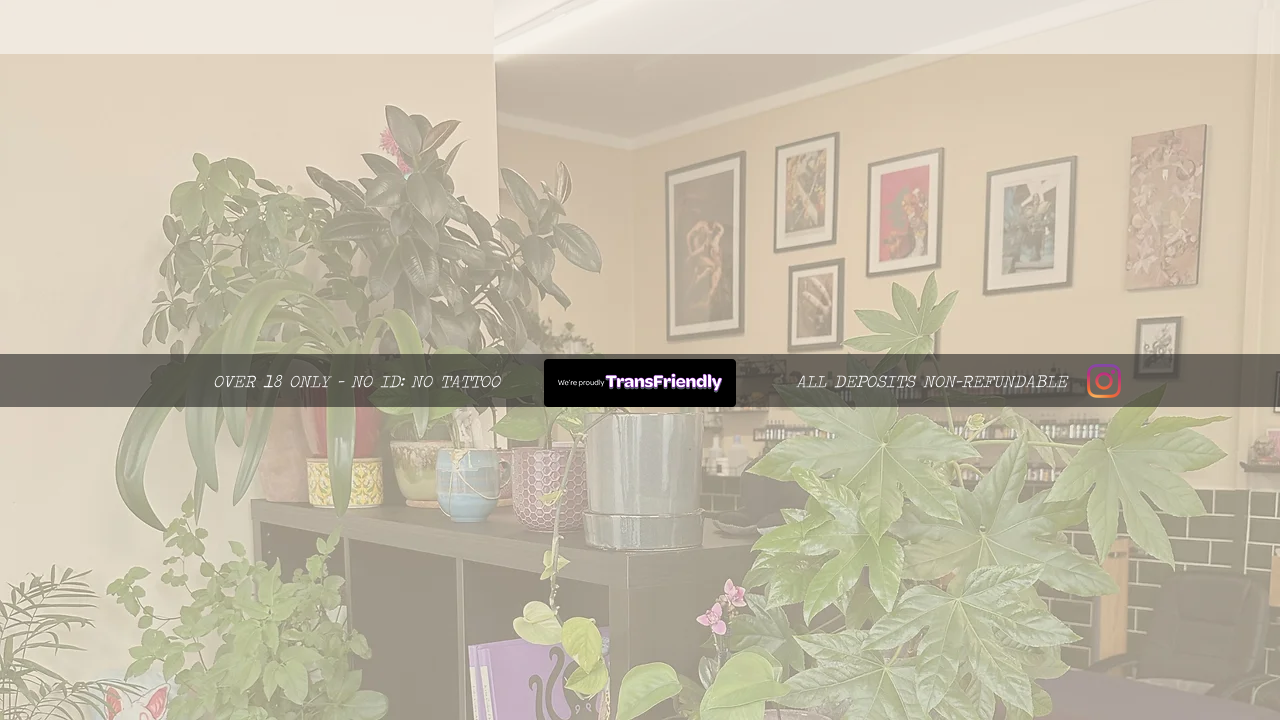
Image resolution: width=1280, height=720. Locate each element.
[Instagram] (1104, 381)
